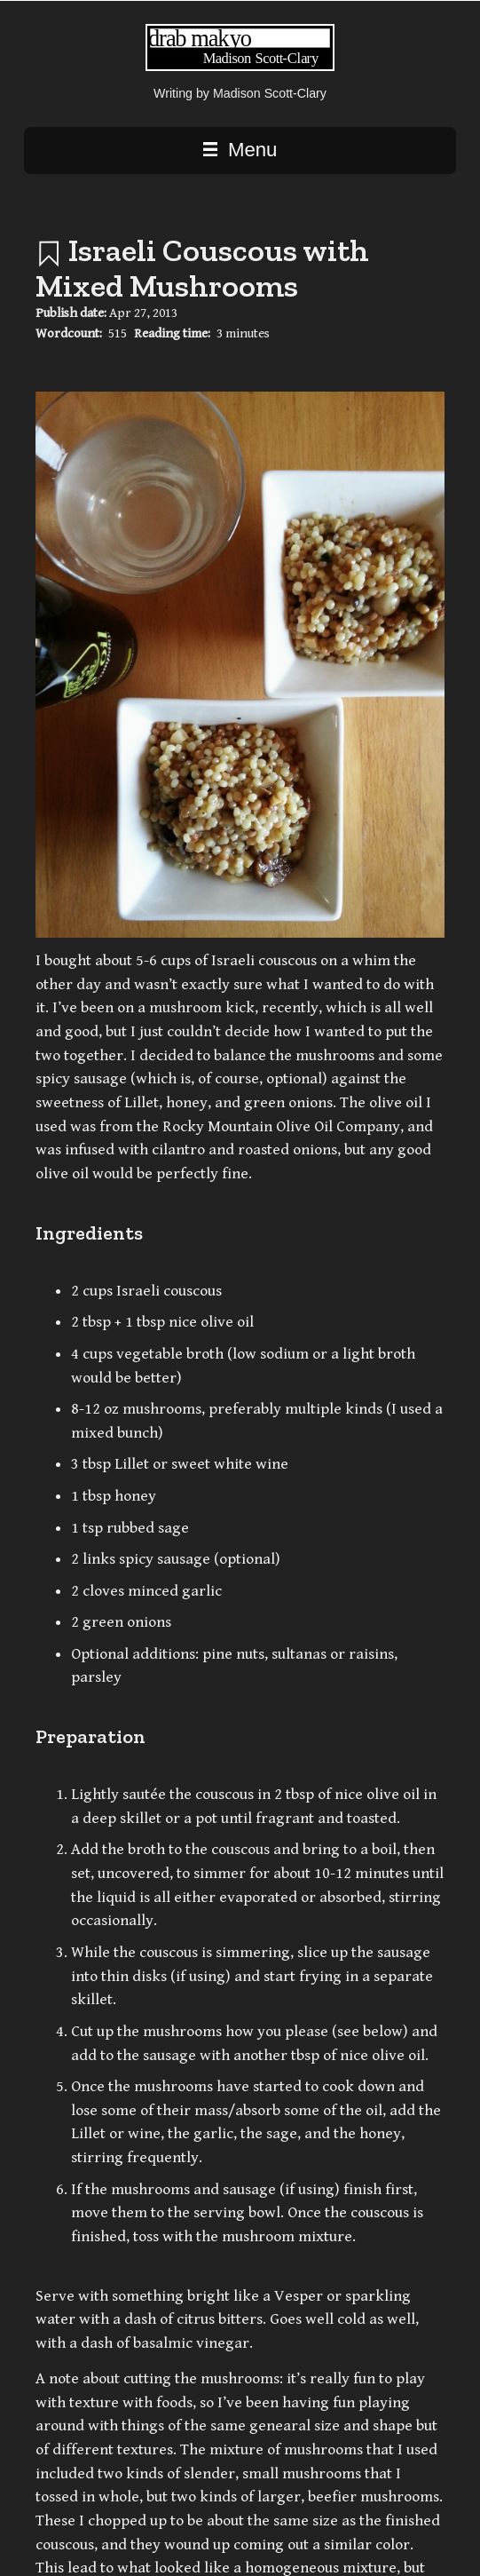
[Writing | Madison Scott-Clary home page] (240, 66)
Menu (240, 150)
